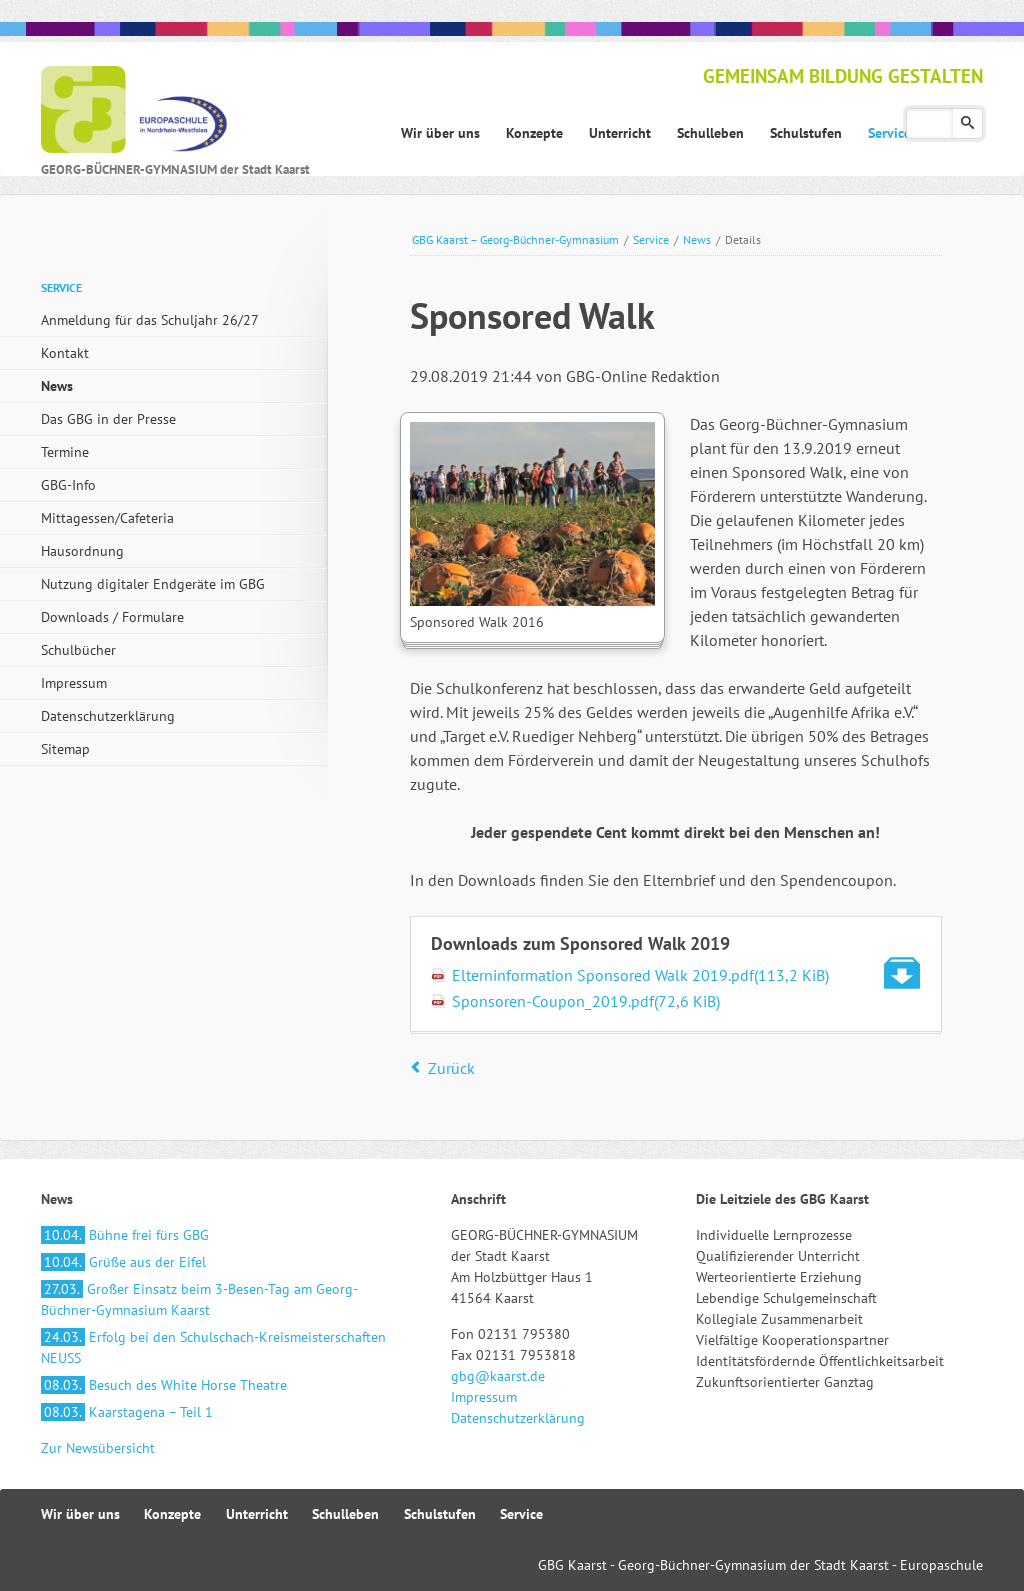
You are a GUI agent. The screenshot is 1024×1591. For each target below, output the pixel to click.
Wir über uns (80, 1514)
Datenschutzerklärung (108, 716)
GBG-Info (68, 485)
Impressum (74, 683)
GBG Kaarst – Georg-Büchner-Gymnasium (515, 239)
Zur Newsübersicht (98, 1448)
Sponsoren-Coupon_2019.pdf (586, 1001)
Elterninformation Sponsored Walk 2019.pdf (640, 975)
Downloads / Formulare (112, 617)
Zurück (451, 1068)
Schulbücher (78, 650)
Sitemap (65, 749)
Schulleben (345, 1514)
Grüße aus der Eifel (123, 1262)
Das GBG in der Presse (108, 419)
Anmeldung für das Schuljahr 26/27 (150, 320)
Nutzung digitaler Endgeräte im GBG (153, 584)
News (697, 239)
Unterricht (257, 1514)
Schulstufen (440, 1514)
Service (651, 239)
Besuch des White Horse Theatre (164, 1385)
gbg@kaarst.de (498, 1376)
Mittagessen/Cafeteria (107, 518)
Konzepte (172, 1514)
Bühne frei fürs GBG (125, 1235)
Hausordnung (82, 551)
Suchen (967, 123)
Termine (65, 452)
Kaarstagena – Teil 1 (127, 1412)
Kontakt (65, 353)
